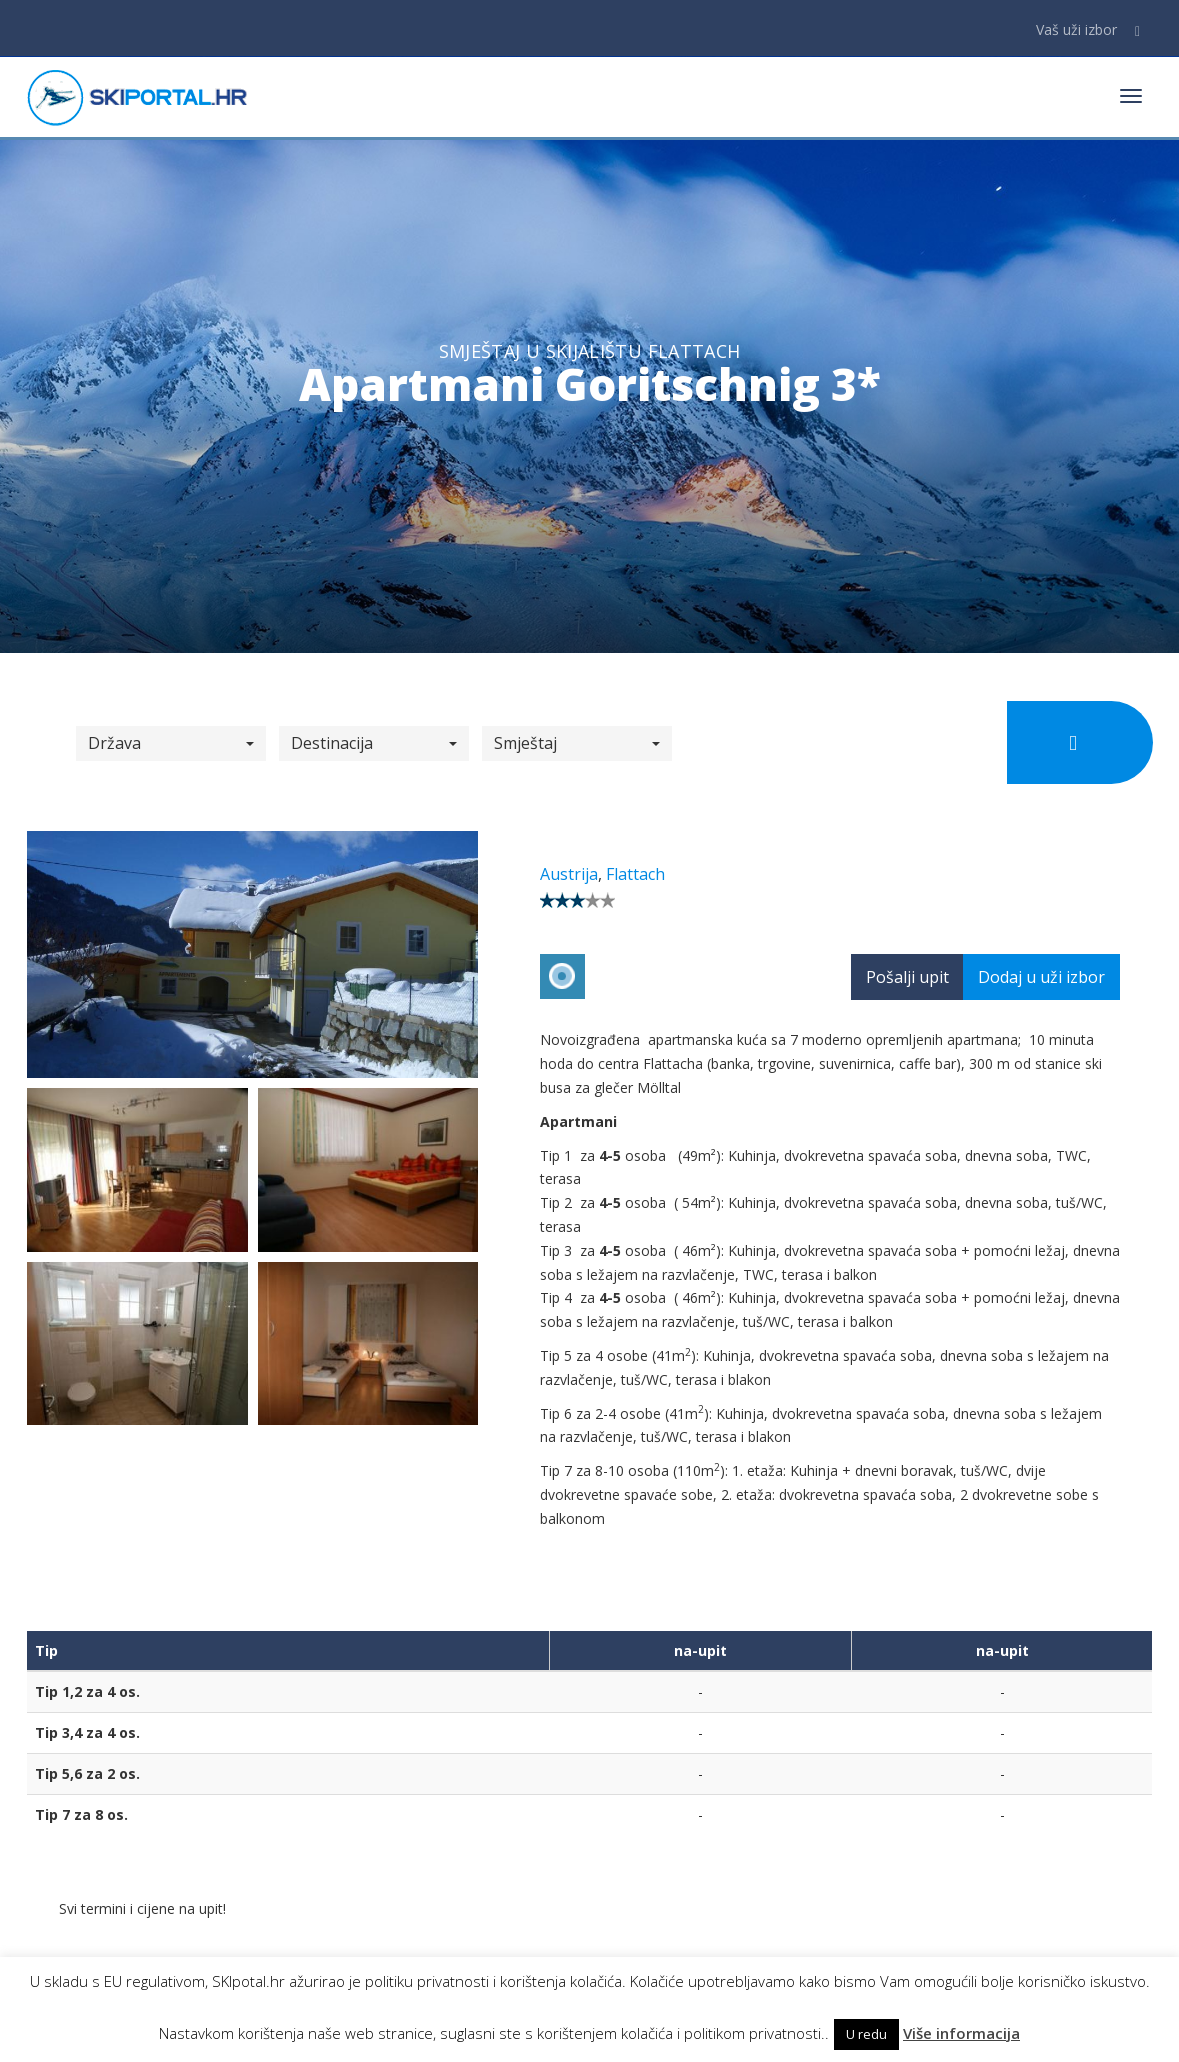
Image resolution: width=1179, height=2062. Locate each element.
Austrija (569, 874)
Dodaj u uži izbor (1041, 977)
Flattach (635, 874)
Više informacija (961, 2033)
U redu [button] (866, 2034)
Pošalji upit (907, 977)
